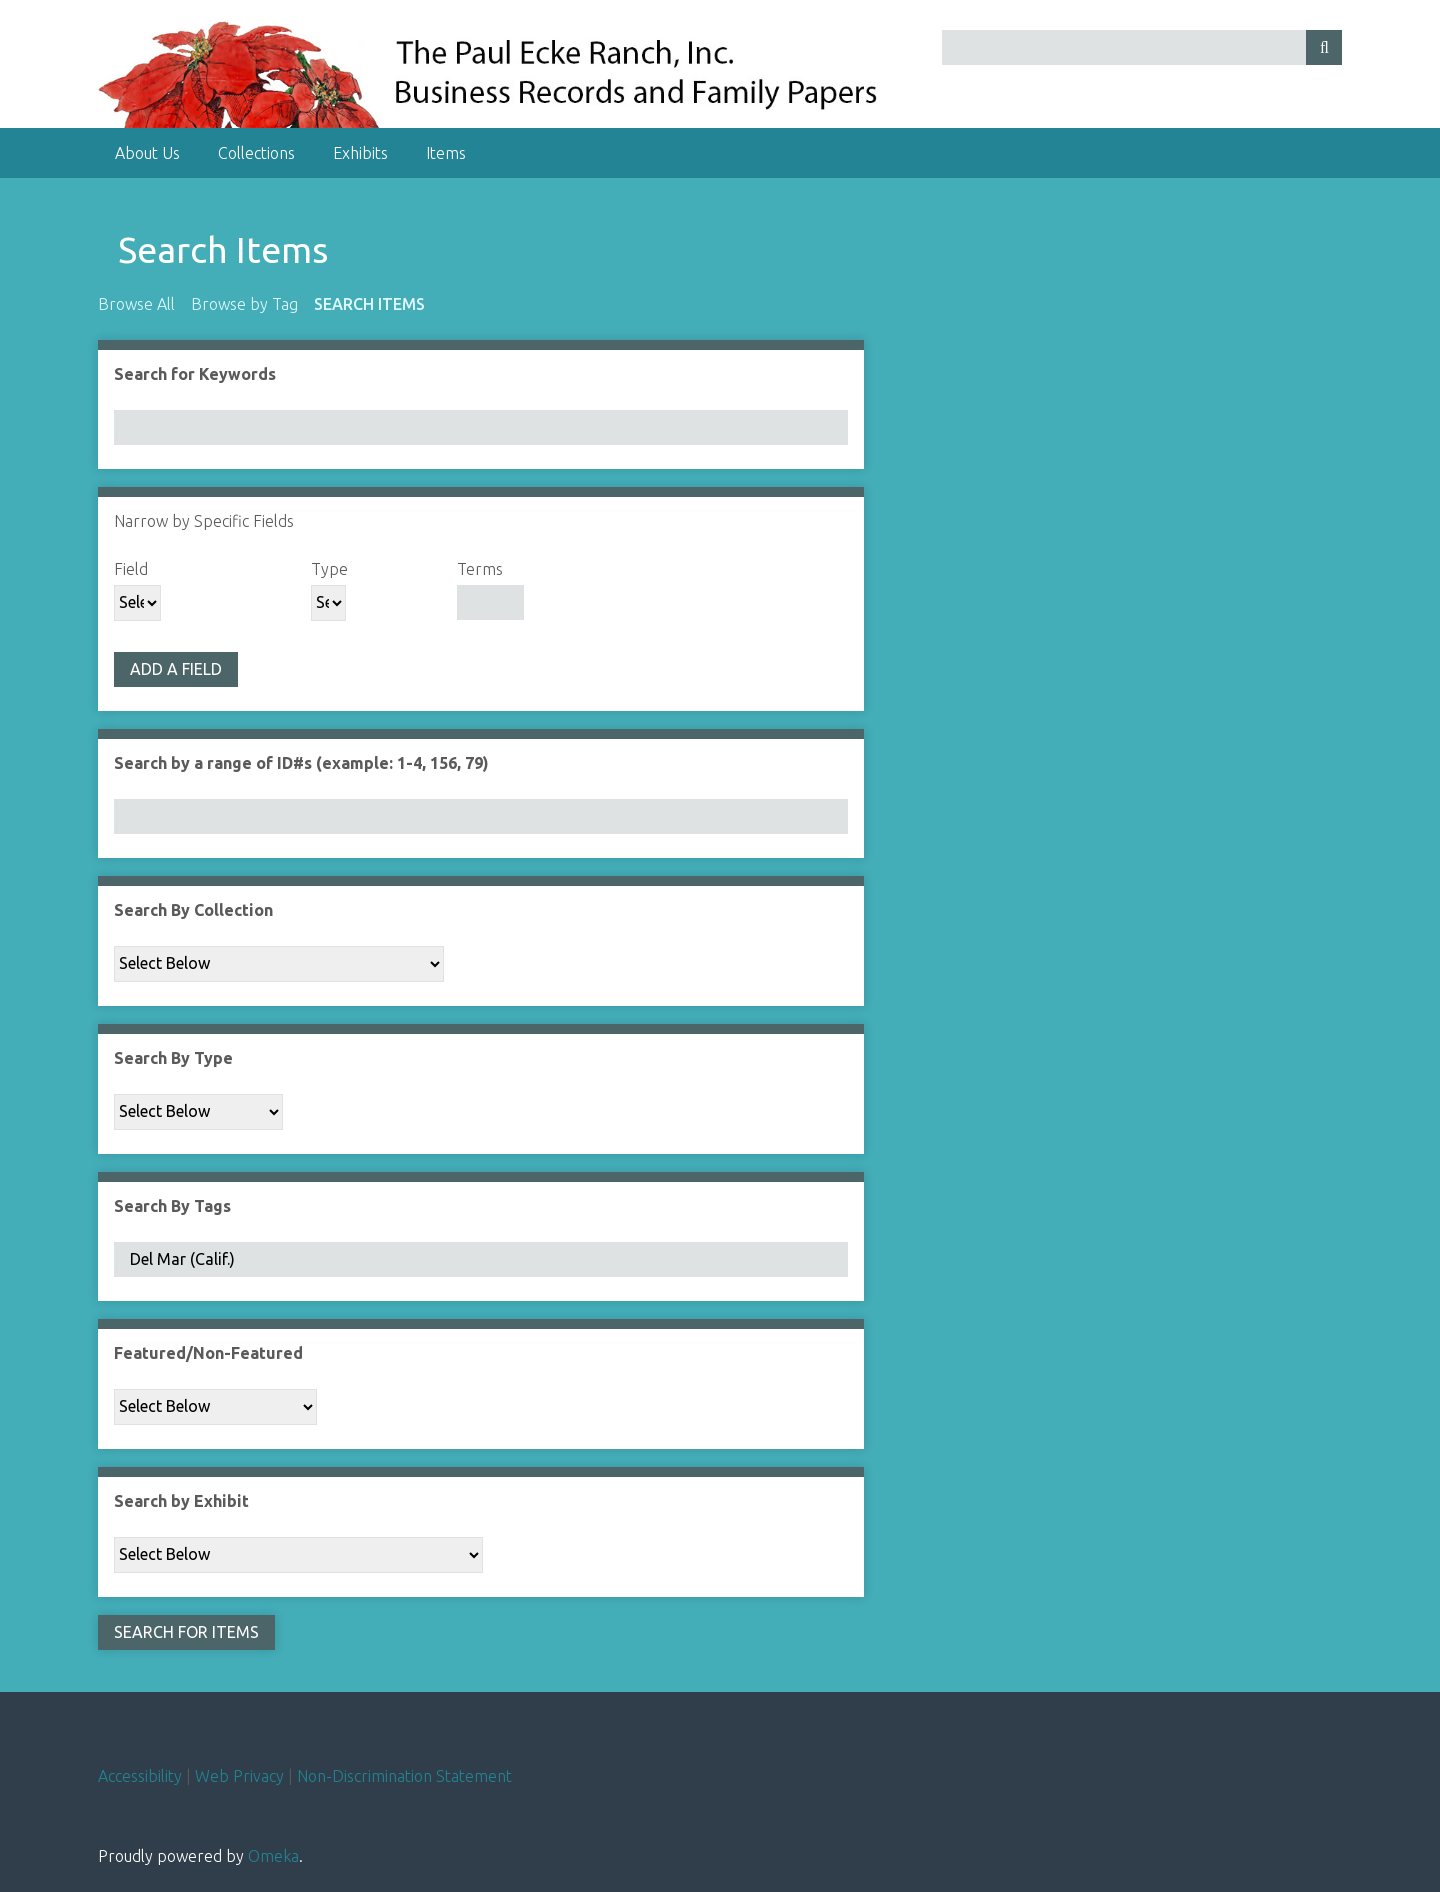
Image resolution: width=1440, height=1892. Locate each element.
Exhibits (360, 153)
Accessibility (140, 1776)
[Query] (1142, 47)
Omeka (273, 1856)
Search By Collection (193, 910)
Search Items (369, 304)
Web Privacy (239, 1776)
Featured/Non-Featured (208, 1353)
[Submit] (1324, 47)
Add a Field (176, 669)
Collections (256, 153)
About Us (147, 153)
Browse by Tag (244, 304)
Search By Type (173, 1058)
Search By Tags (172, 1206)
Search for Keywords (195, 374)
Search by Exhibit (181, 1501)
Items (446, 153)
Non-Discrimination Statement (404, 1776)
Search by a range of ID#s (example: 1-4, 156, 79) (301, 763)
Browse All (136, 304)
